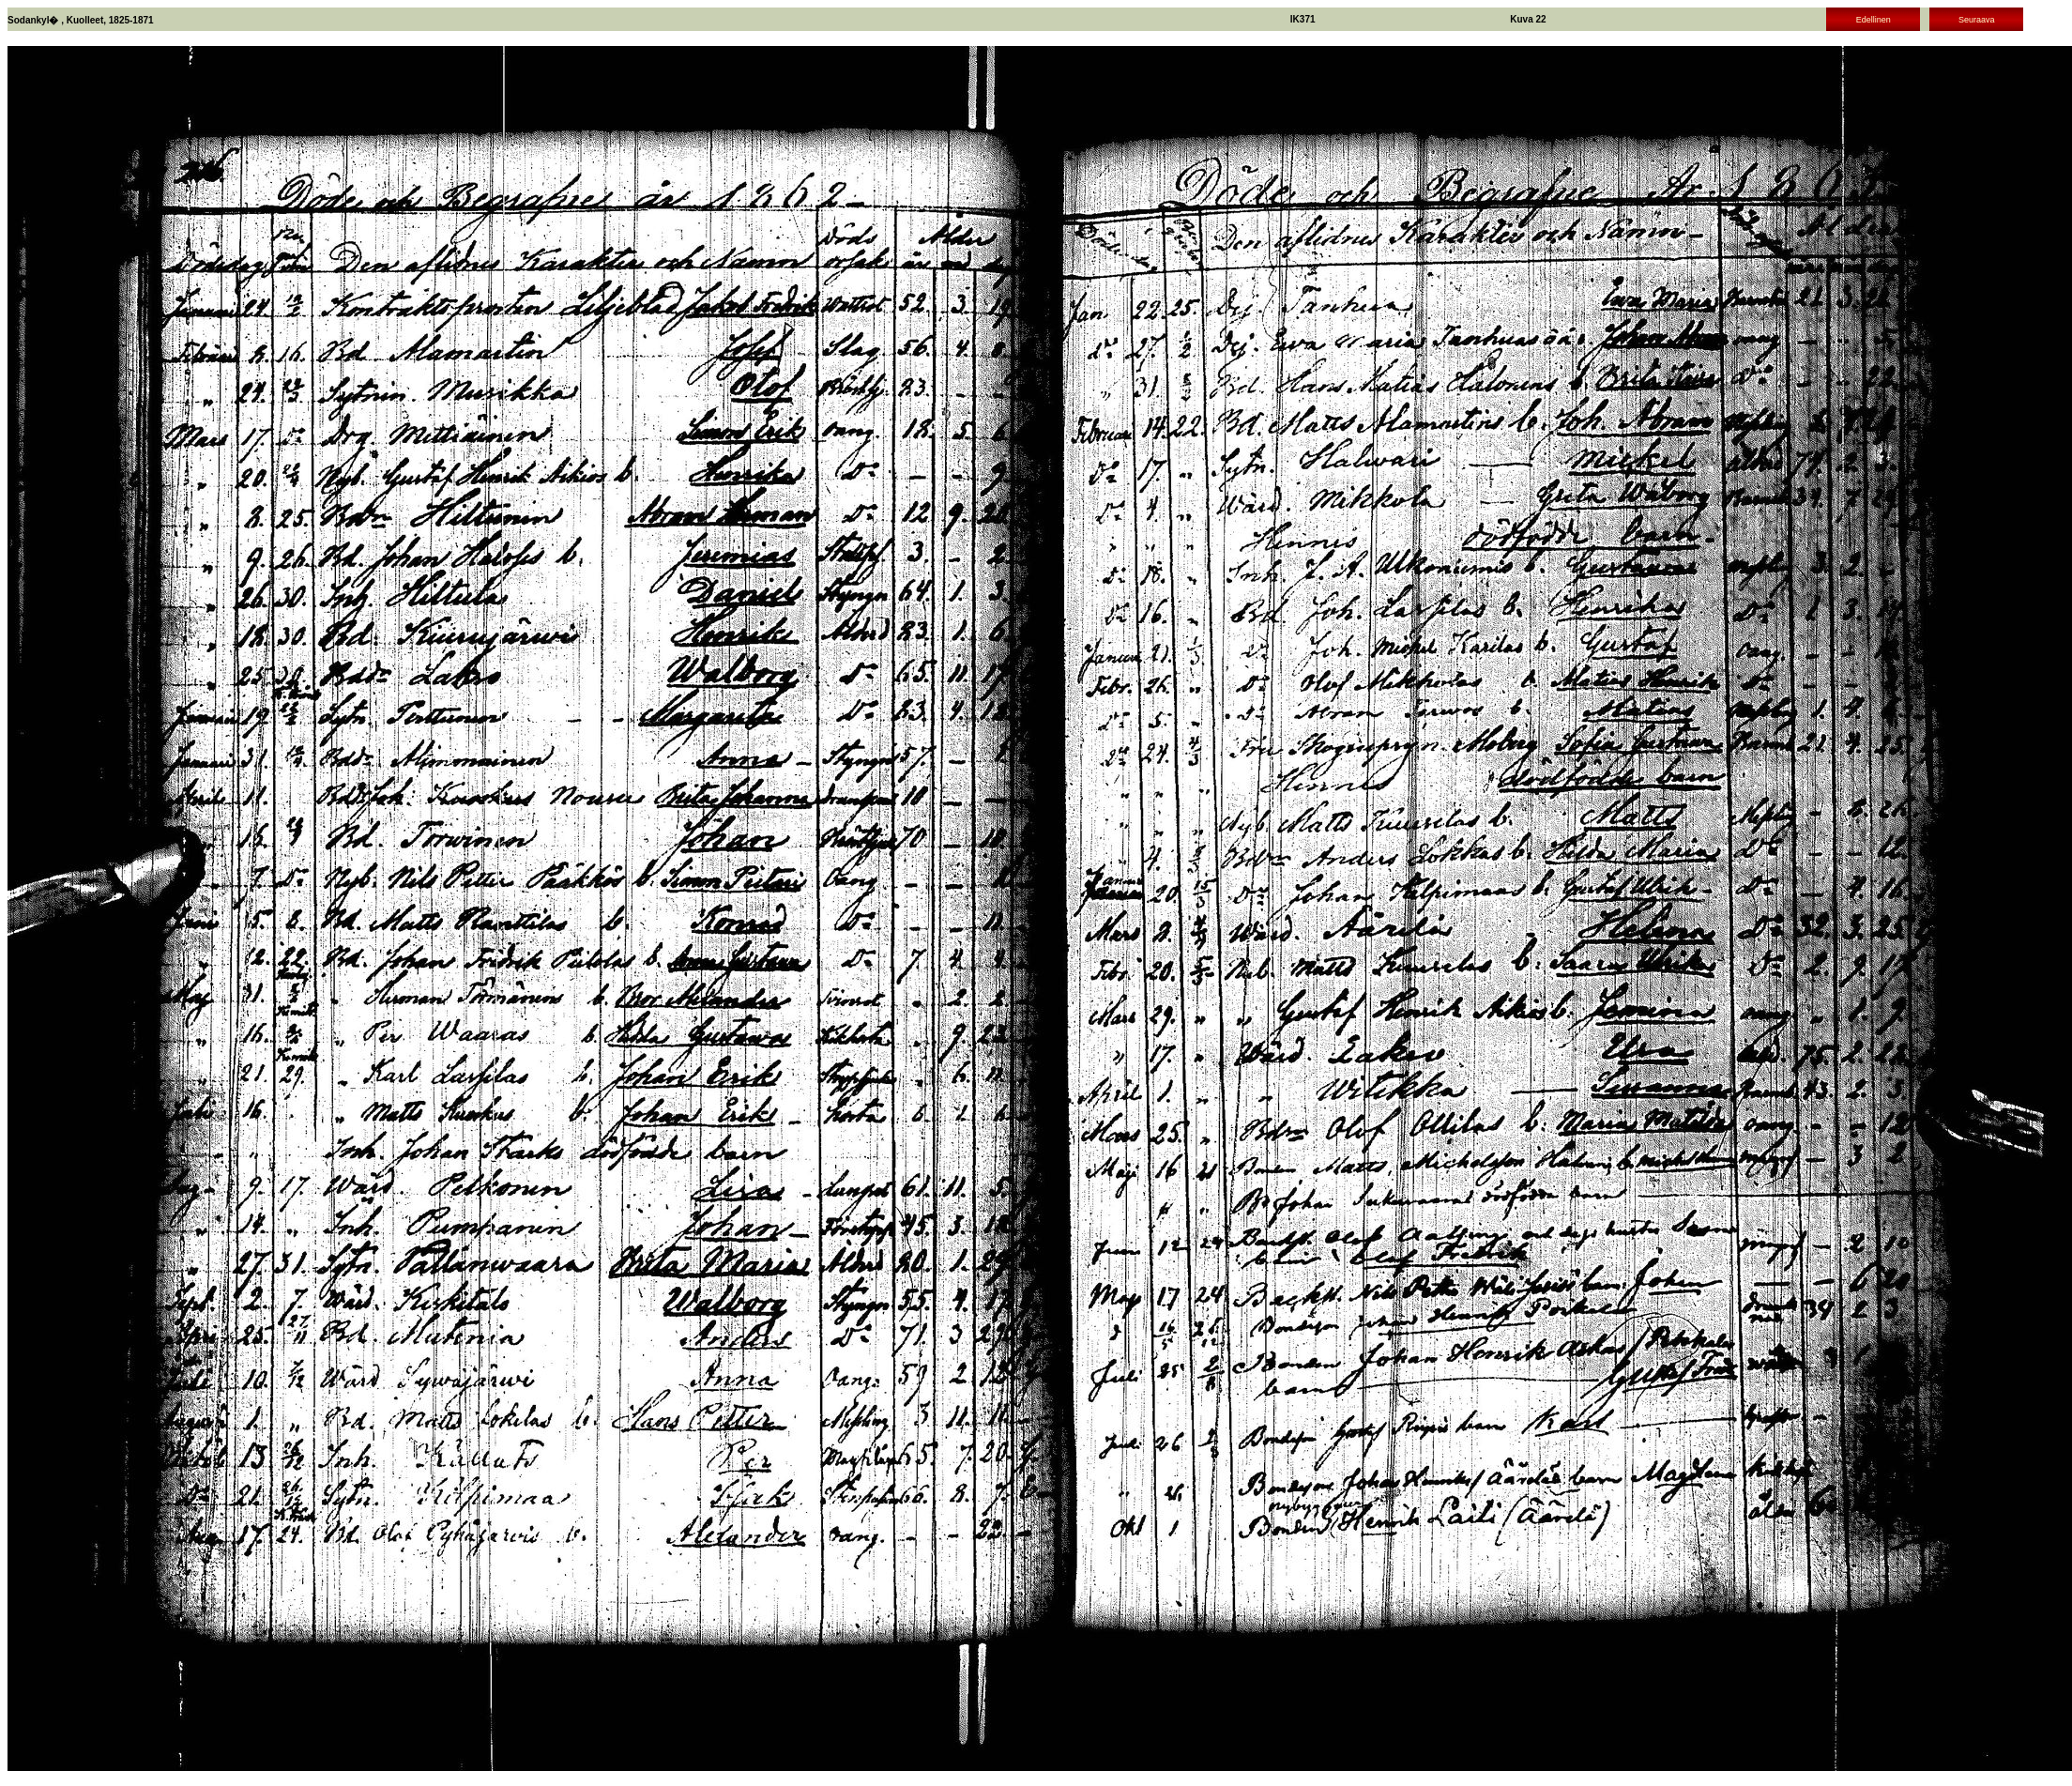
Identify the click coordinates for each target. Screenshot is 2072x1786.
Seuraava (1976, 19)
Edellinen (1873, 19)
